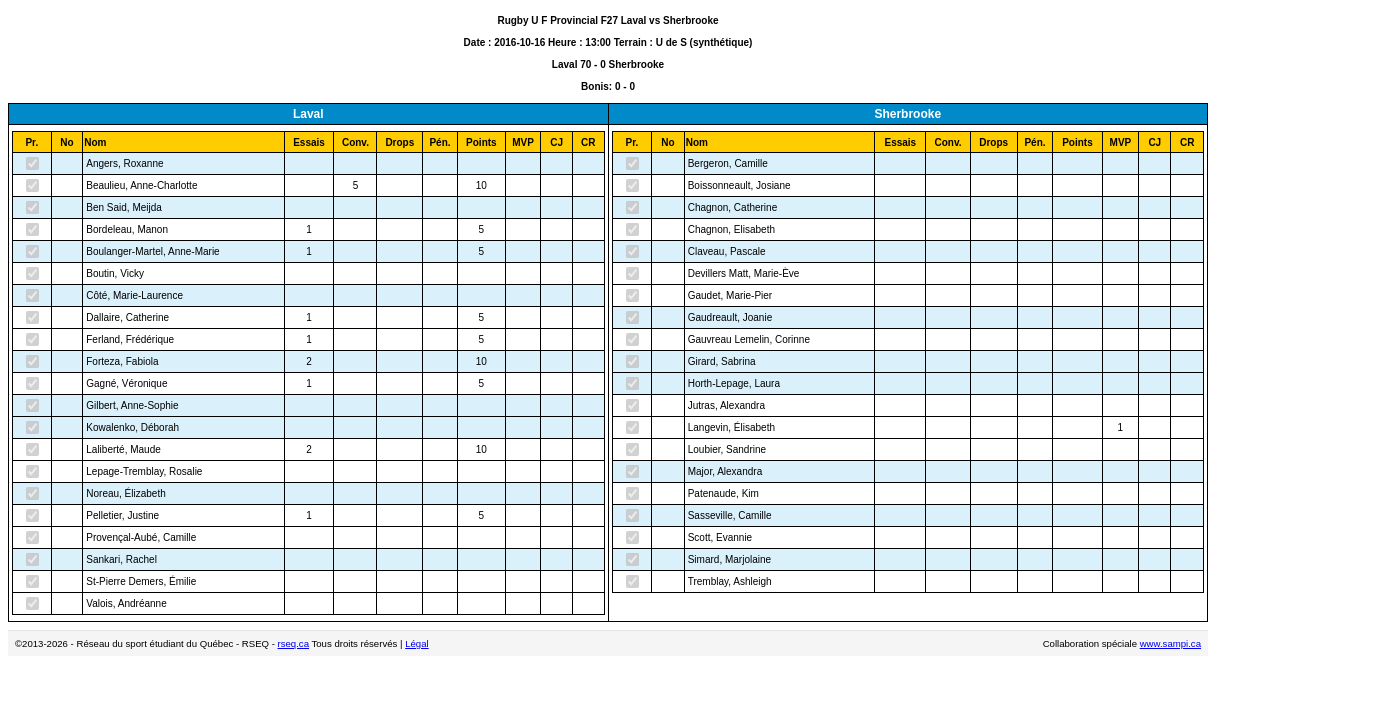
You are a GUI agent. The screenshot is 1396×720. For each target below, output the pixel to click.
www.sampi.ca (1170, 643)
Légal (416, 643)
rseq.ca (293, 643)
